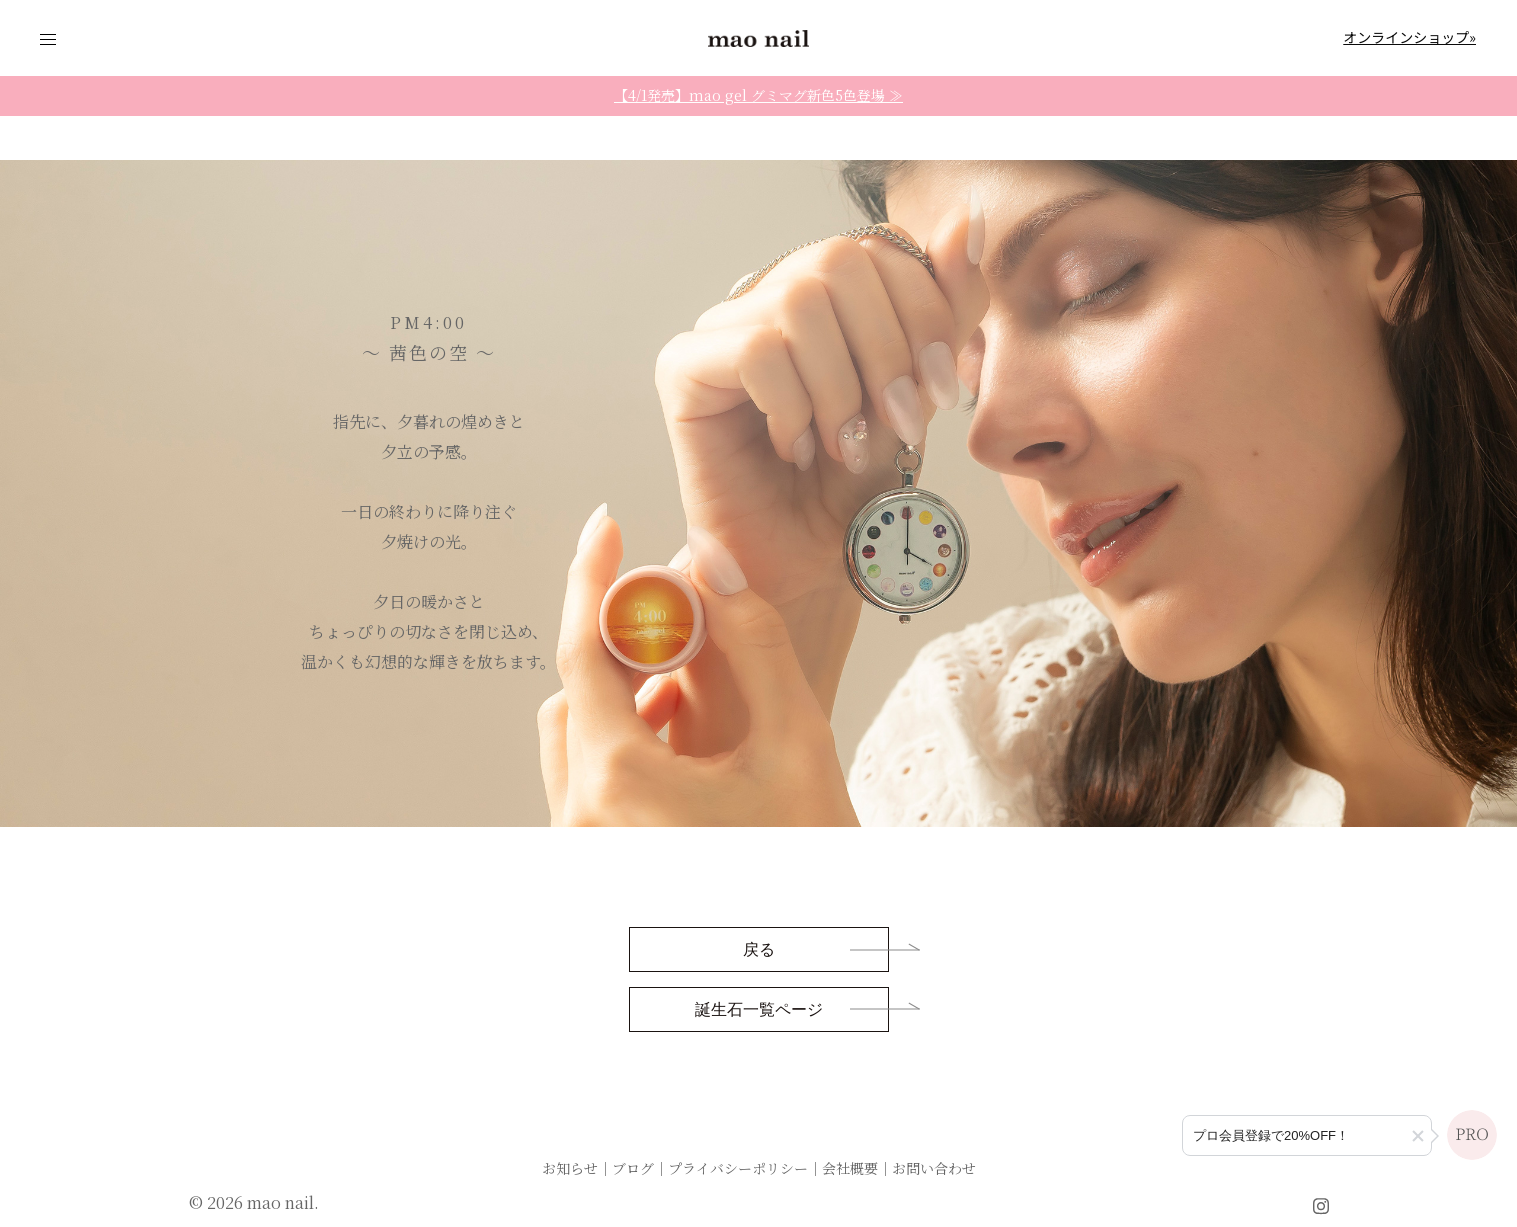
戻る (759, 951)
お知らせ (570, 1168)
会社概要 (850, 1168)
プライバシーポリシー (738, 1168)
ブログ (633, 1168)
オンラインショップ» (1409, 37)
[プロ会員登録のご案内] (1307, 1135)
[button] (1418, 1136)
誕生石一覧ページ (759, 1011)
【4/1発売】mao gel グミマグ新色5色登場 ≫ (758, 95)
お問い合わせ (934, 1168)
